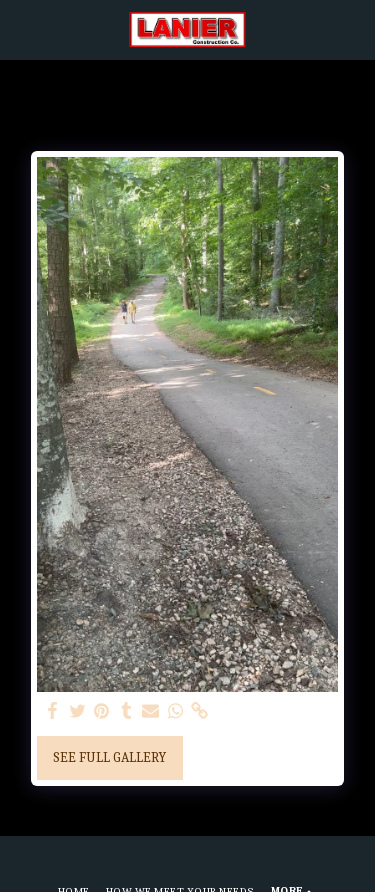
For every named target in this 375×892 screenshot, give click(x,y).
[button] (22, 28)
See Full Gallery (109, 757)
